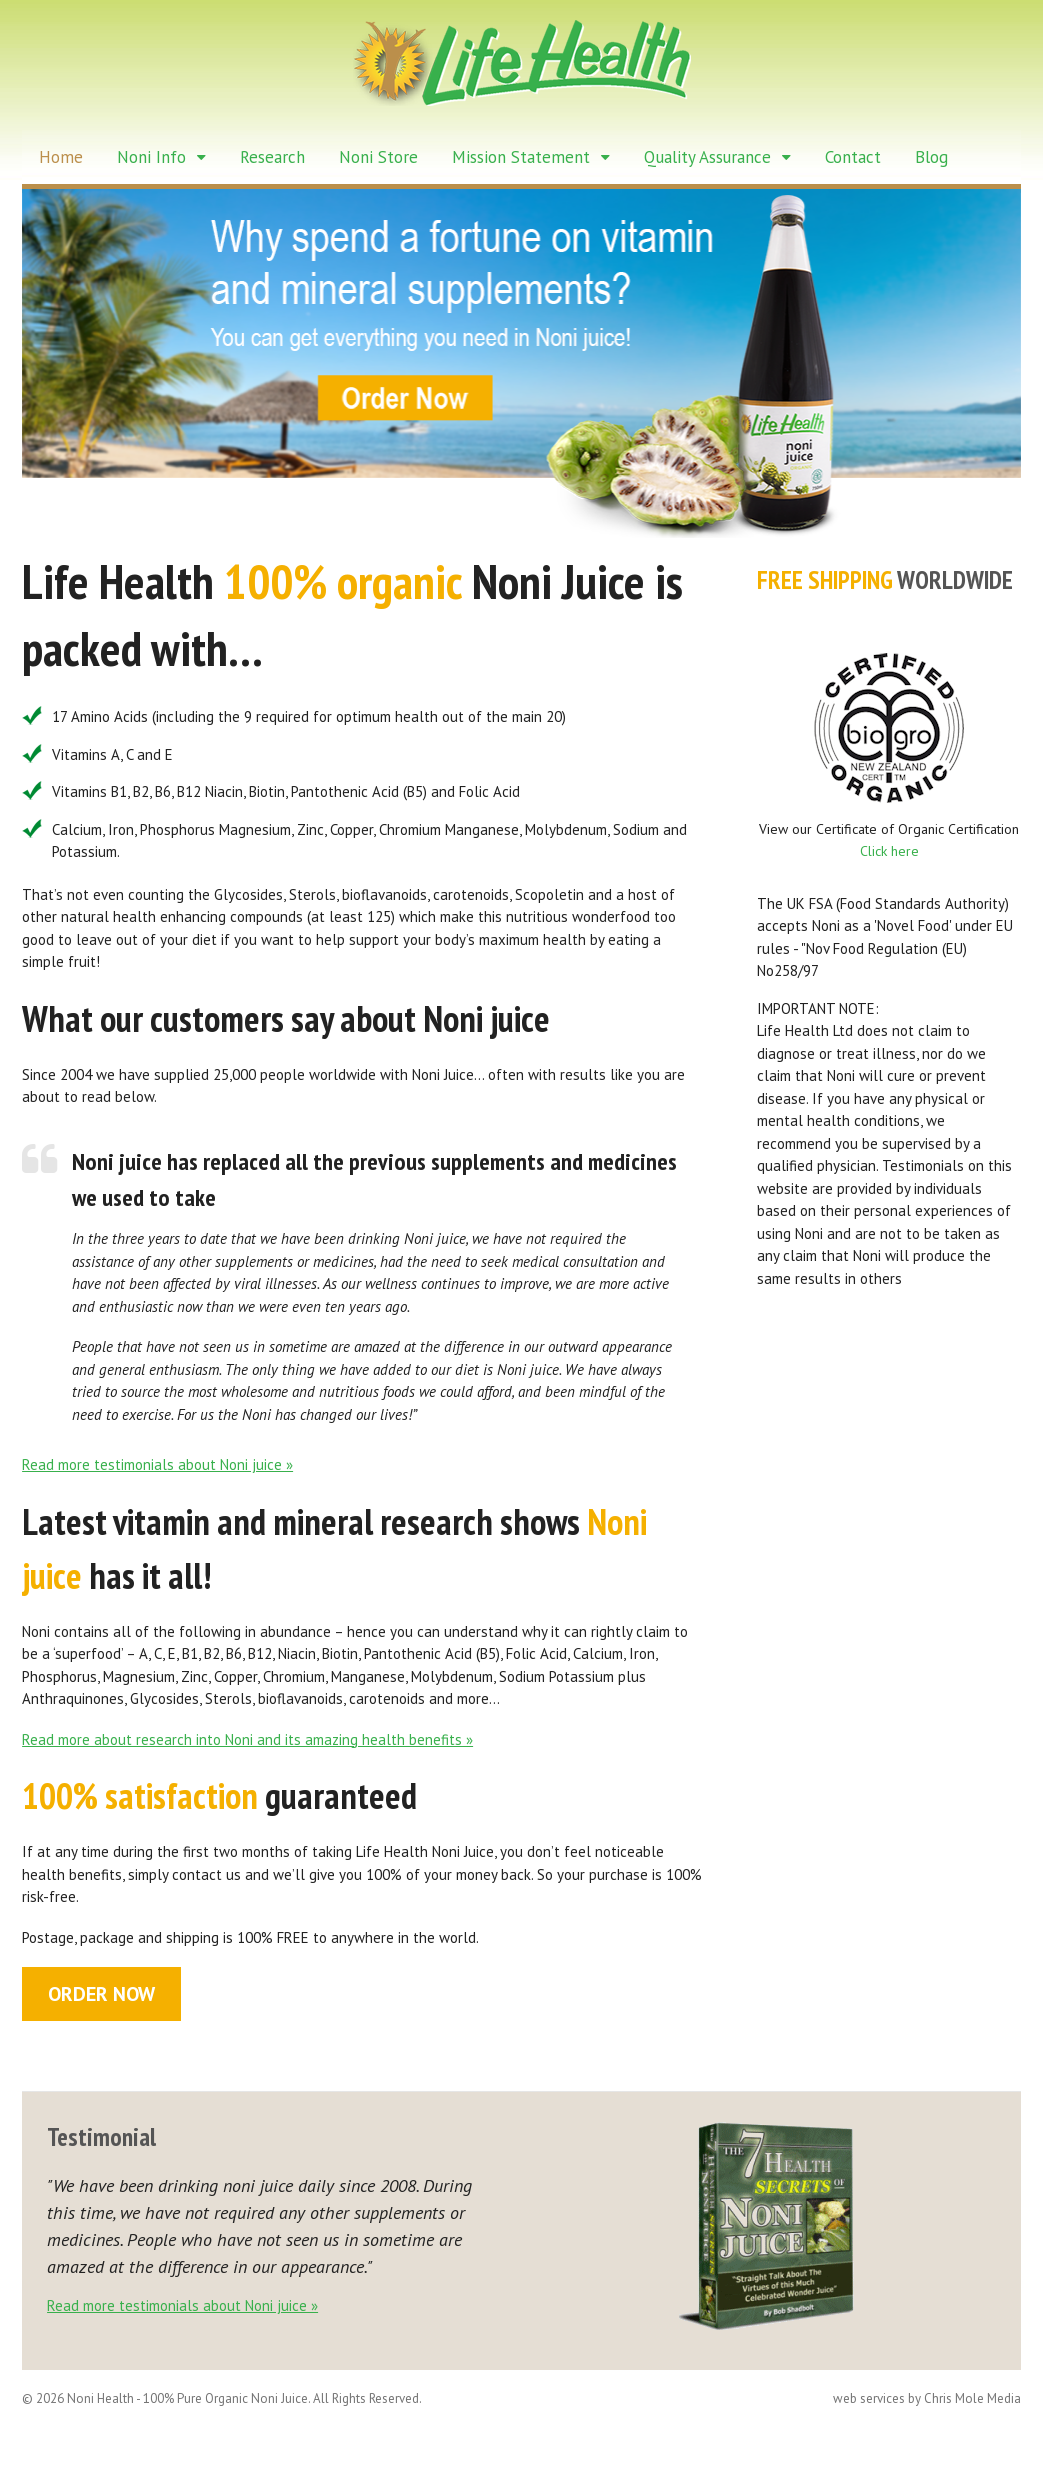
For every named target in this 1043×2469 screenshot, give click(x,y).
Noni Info (151, 157)
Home (61, 157)
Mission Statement (521, 157)
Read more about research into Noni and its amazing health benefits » (247, 1739)
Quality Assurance (707, 157)
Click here (889, 852)
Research (272, 157)
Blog (931, 157)
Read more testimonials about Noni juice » (157, 1464)
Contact (853, 157)
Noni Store (378, 157)
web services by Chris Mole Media (928, 2399)
